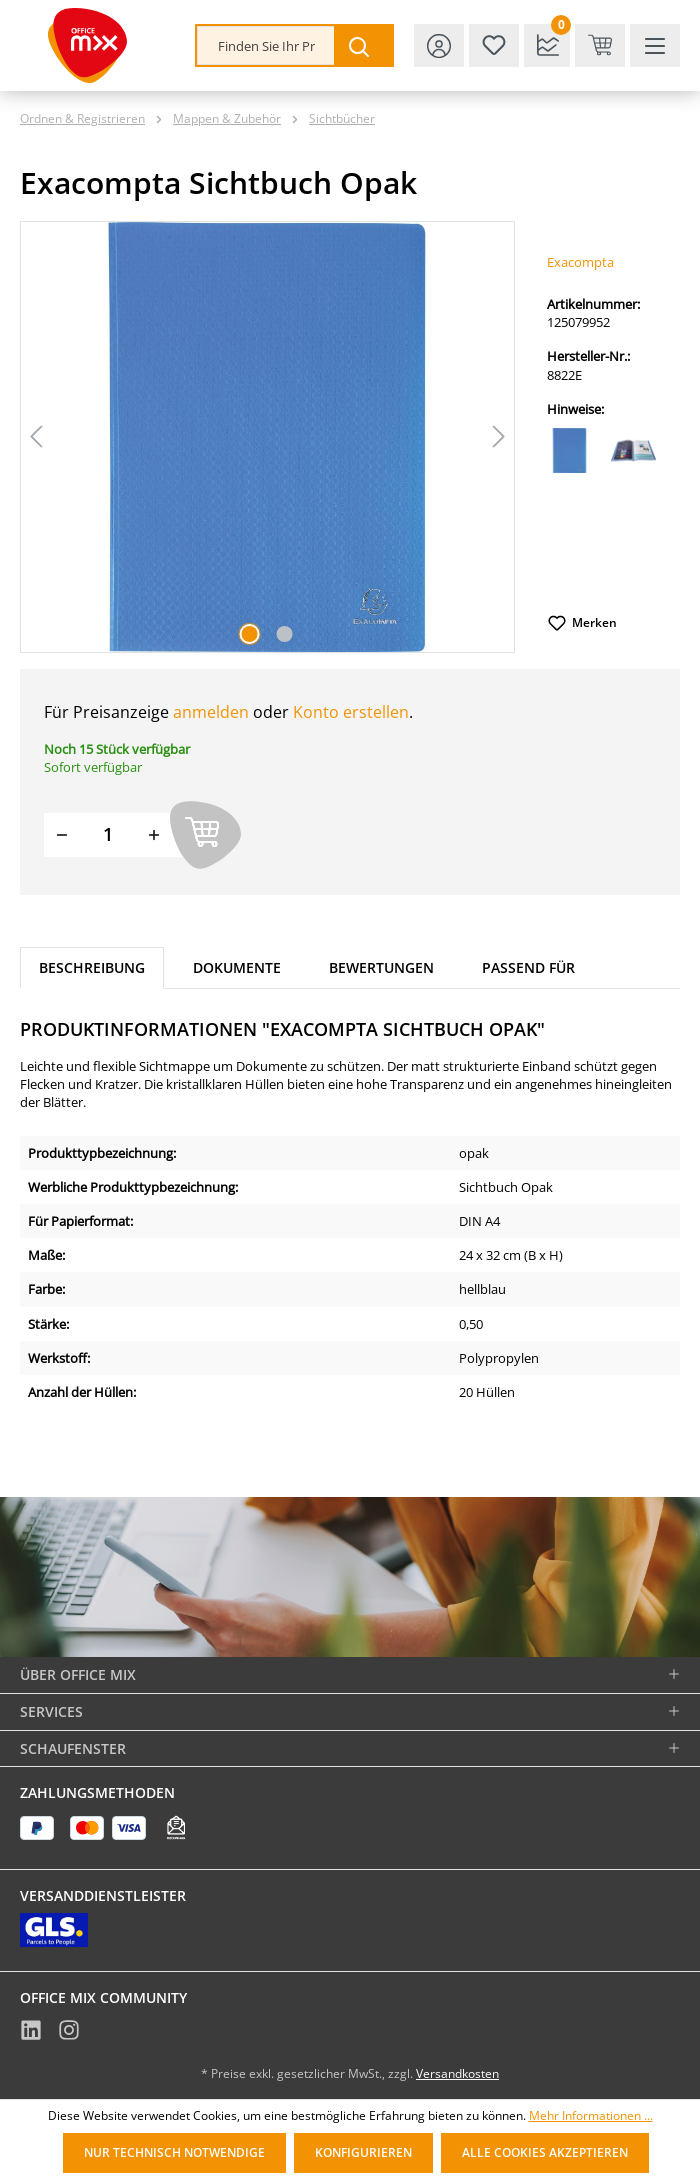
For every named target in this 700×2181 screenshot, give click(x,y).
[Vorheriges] (36, 436)
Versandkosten (457, 2073)
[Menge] (108, 834)
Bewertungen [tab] (381, 967)
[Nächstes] (499, 436)
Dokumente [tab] (237, 967)
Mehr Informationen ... (591, 2116)
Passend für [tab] (528, 967)
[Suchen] (363, 45)
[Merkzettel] (494, 45)
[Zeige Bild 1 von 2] (250, 634)
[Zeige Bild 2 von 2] (285, 634)
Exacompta (580, 262)
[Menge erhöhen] (154, 834)
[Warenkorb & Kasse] (600, 45)
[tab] (92, 968)
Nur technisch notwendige (174, 2152)
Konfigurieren (363, 2152)
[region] (267, 437)
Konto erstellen (351, 712)
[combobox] (266, 45)
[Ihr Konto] (439, 45)
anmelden (211, 712)
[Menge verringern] (62, 834)
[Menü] (655, 45)
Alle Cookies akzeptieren (545, 2152)
